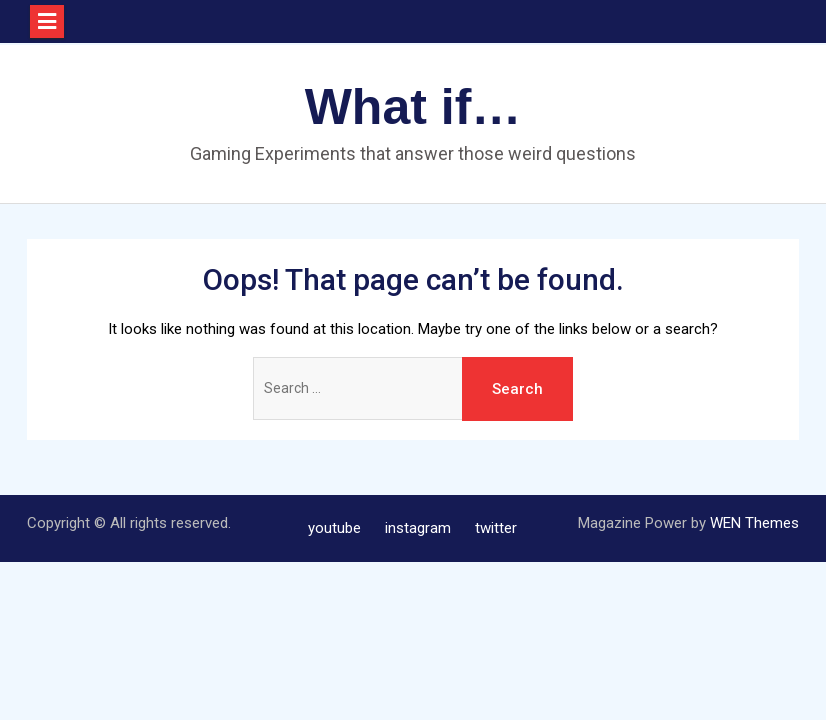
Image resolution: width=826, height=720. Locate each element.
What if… (413, 107)
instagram (418, 528)
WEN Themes (754, 523)
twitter (496, 528)
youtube (334, 528)
